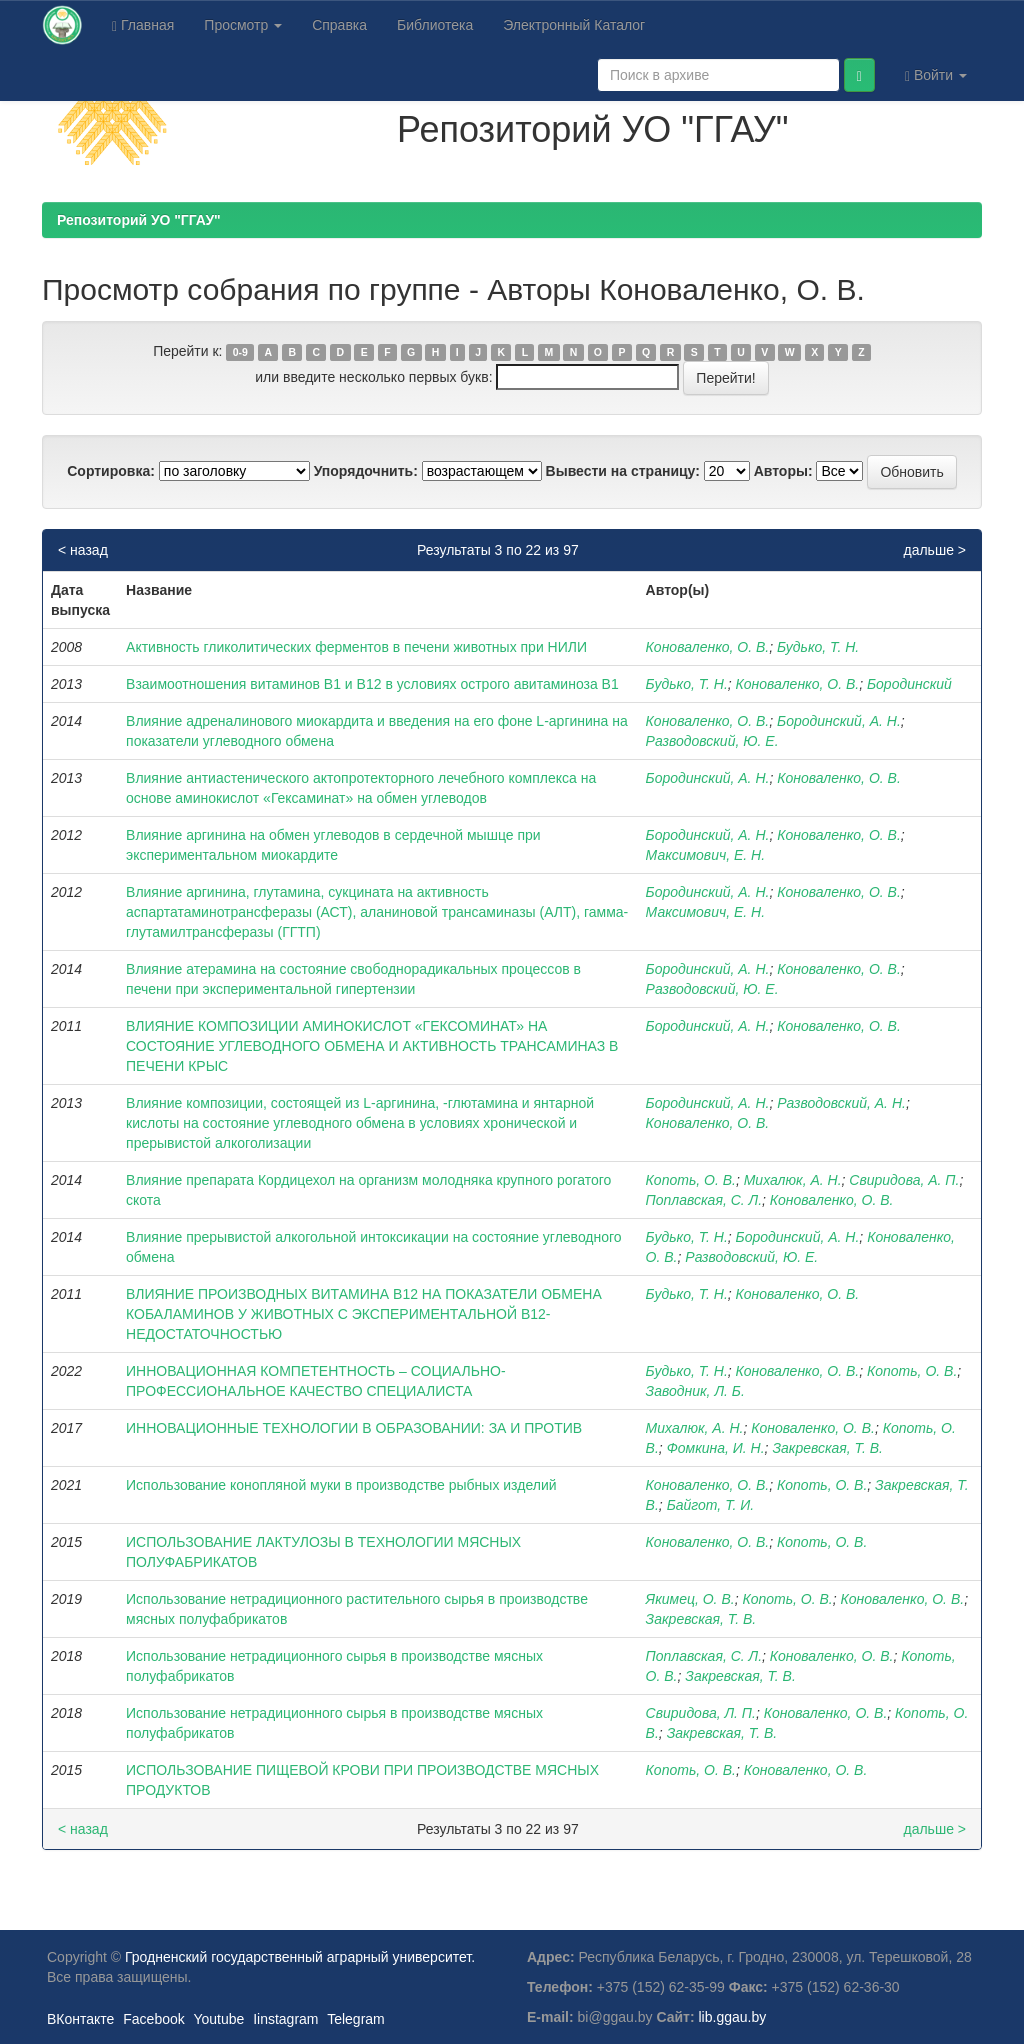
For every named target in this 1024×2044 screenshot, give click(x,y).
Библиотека (435, 25)
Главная (143, 25)
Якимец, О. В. (690, 1599)
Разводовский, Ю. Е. (712, 741)
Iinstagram (285, 2019)
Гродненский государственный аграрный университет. (300, 1957)
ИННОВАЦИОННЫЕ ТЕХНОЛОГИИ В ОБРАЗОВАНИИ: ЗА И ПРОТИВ (354, 1428)
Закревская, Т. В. (827, 1448)
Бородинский (909, 684)
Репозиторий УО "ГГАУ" (139, 220)
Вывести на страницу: (623, 471)
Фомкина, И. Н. (716, 1448)
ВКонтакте (80, 2019)
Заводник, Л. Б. (695, 1391)
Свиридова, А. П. (904, 1180)
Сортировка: (111, 471)
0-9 (240, 352)
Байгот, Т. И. (711, 1505)
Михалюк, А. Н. (793, 1180)
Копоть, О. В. (691, 1180)
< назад (83, 550)
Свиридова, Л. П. (701, 1713)
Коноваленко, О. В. (708, 647)
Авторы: (783, 471)
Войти (936, 75)
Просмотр (243, 25)
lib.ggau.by (733, 2017)
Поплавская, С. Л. (704, 1200)
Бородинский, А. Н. (839, 721)
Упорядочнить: (366, 471)
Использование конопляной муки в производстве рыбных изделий (341, 1485)
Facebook (153, 2019)
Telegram (356, 2019)
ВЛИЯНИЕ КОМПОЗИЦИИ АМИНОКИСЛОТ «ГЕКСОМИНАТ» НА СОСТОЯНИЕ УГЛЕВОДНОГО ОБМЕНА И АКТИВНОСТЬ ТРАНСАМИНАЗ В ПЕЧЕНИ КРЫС (372, 1046)
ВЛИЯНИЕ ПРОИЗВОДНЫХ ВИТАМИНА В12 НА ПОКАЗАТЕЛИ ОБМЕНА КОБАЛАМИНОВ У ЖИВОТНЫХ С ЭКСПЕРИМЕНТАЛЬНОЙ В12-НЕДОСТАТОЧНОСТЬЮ (364, 1314)
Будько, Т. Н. (818, 647)
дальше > (934, 550)
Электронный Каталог (574, 25)
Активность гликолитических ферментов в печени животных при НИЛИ (356, 647)
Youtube (218, 2019)
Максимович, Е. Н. (705, 855)
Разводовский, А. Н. (841, 1103)
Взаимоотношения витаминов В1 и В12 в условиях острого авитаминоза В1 (372, 684)
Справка (339, 25)
